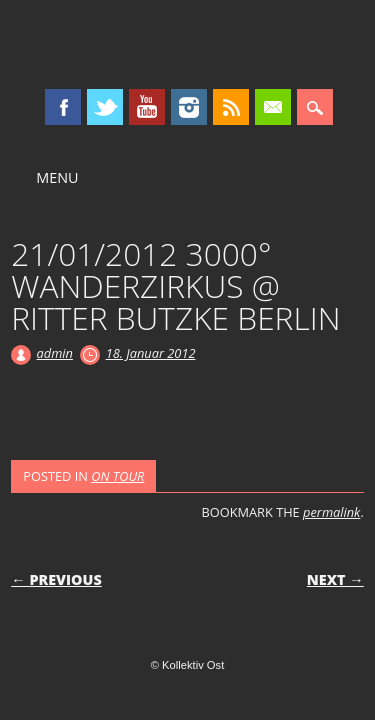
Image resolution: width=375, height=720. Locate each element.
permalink (331, 512)
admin (55, 353)
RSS (231, 107)
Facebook (63, 107)
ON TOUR (117, 476)
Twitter (105, 107)
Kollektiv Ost (187, 44)
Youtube (147, 107)
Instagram (189, 107)
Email (273, 107)
